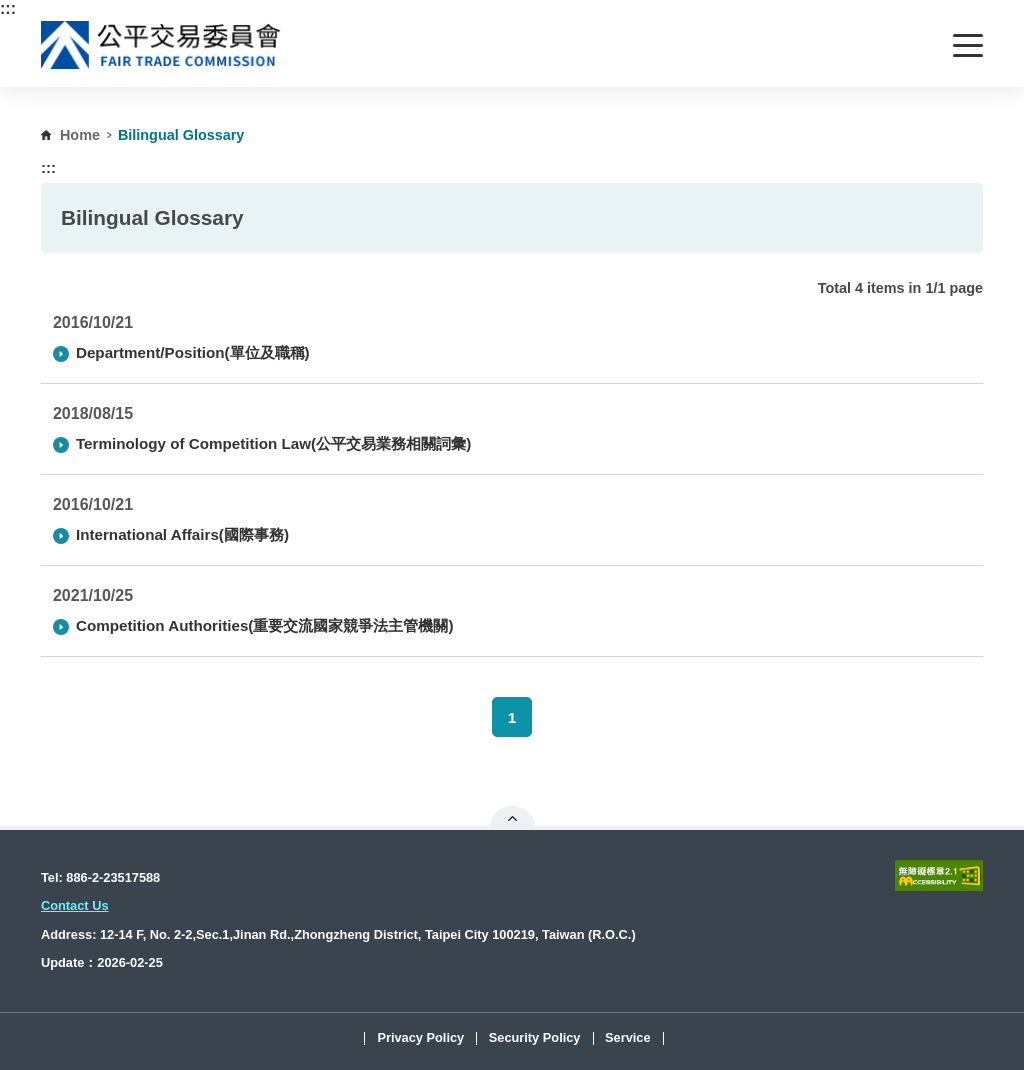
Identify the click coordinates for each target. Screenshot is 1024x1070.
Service (628, 1038)
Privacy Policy (420, 1038)
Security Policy (535, 1038)
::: (8, 8)
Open (512, 818)
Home (80, 135)
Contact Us (75, 905)
